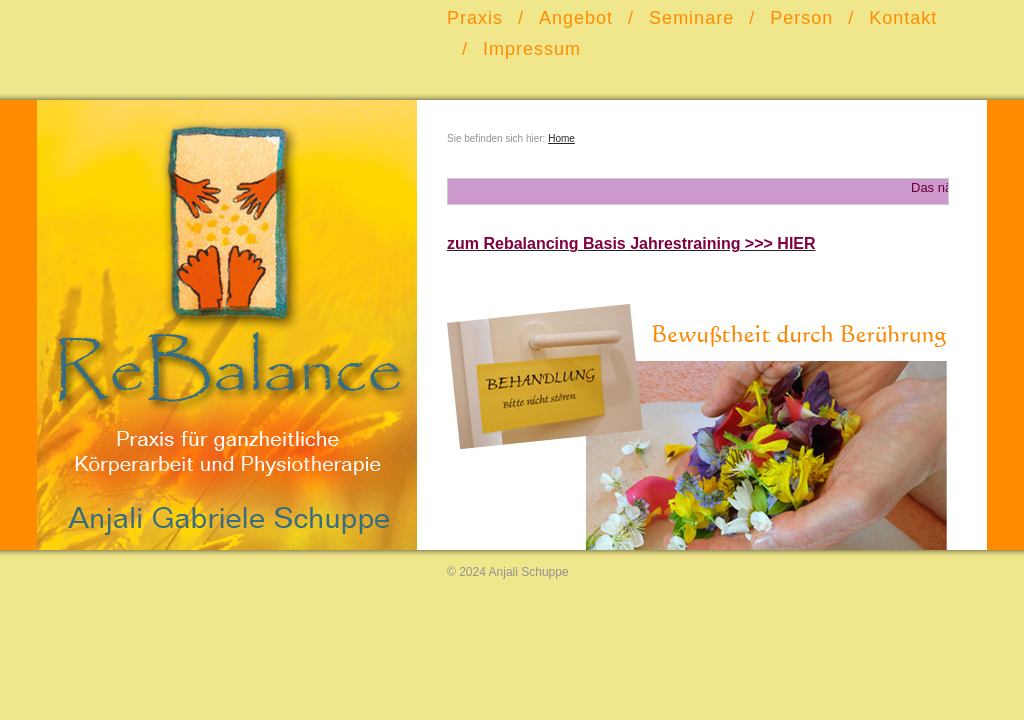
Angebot (576, 18)
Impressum (532, 49)
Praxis (475, 18)
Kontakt (903, 18)
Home (561, 138)
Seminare (691, 18)
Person (801, 18)
